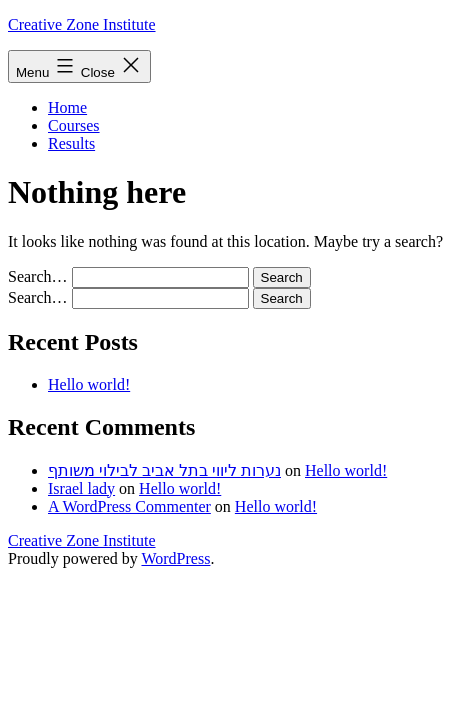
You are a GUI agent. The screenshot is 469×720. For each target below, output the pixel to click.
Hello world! (89, 384)
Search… (38, 276)
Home (67, 107)
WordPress (175, 558)
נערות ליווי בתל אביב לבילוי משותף (164, 470)
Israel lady (81, 488)
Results (71, 143)
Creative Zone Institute (82, 24)
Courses (74, 125)
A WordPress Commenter (129, 506)
